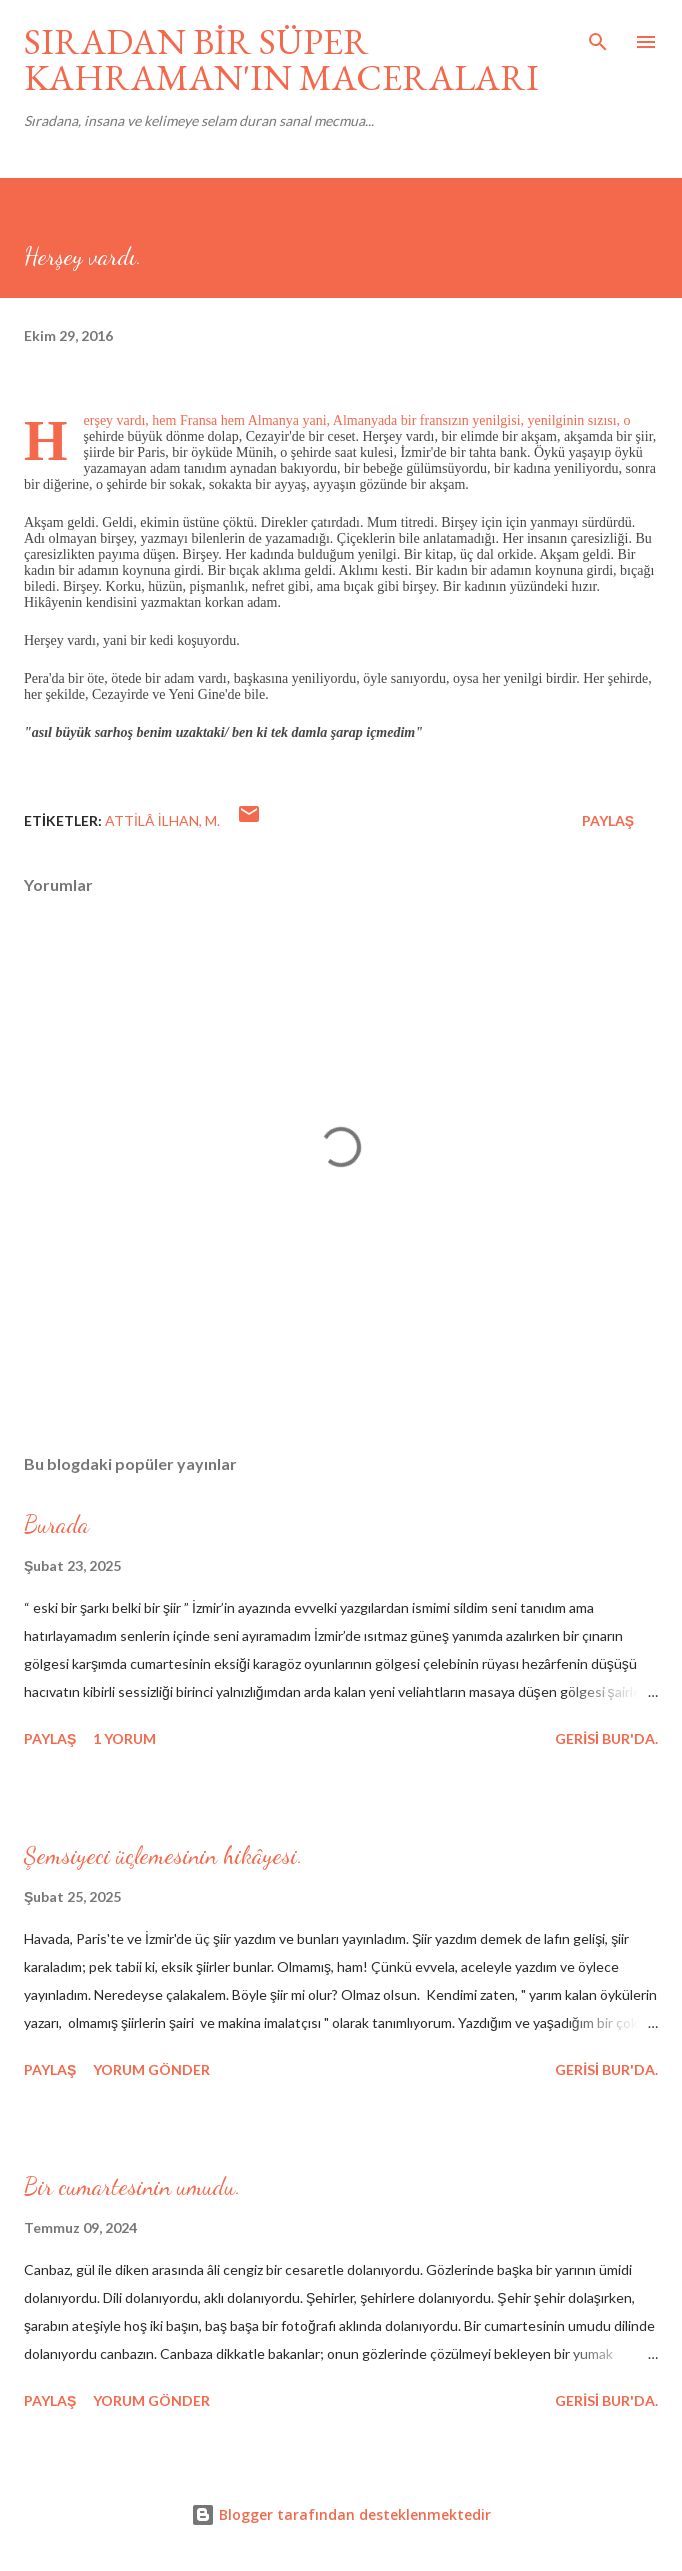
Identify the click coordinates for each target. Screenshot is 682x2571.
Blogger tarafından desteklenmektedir (341, 2514)
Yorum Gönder (151, 2069)
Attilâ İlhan (152, 820)
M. (212, 820)
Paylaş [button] (608, 820)
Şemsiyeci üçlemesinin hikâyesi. (163, 1855)
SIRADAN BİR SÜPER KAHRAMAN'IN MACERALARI (281, 59)
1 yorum (124, 1738)
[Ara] (598, 36)
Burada (56, 1524)
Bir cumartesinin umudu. (132, 2186)
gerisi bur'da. (606, 1738)
